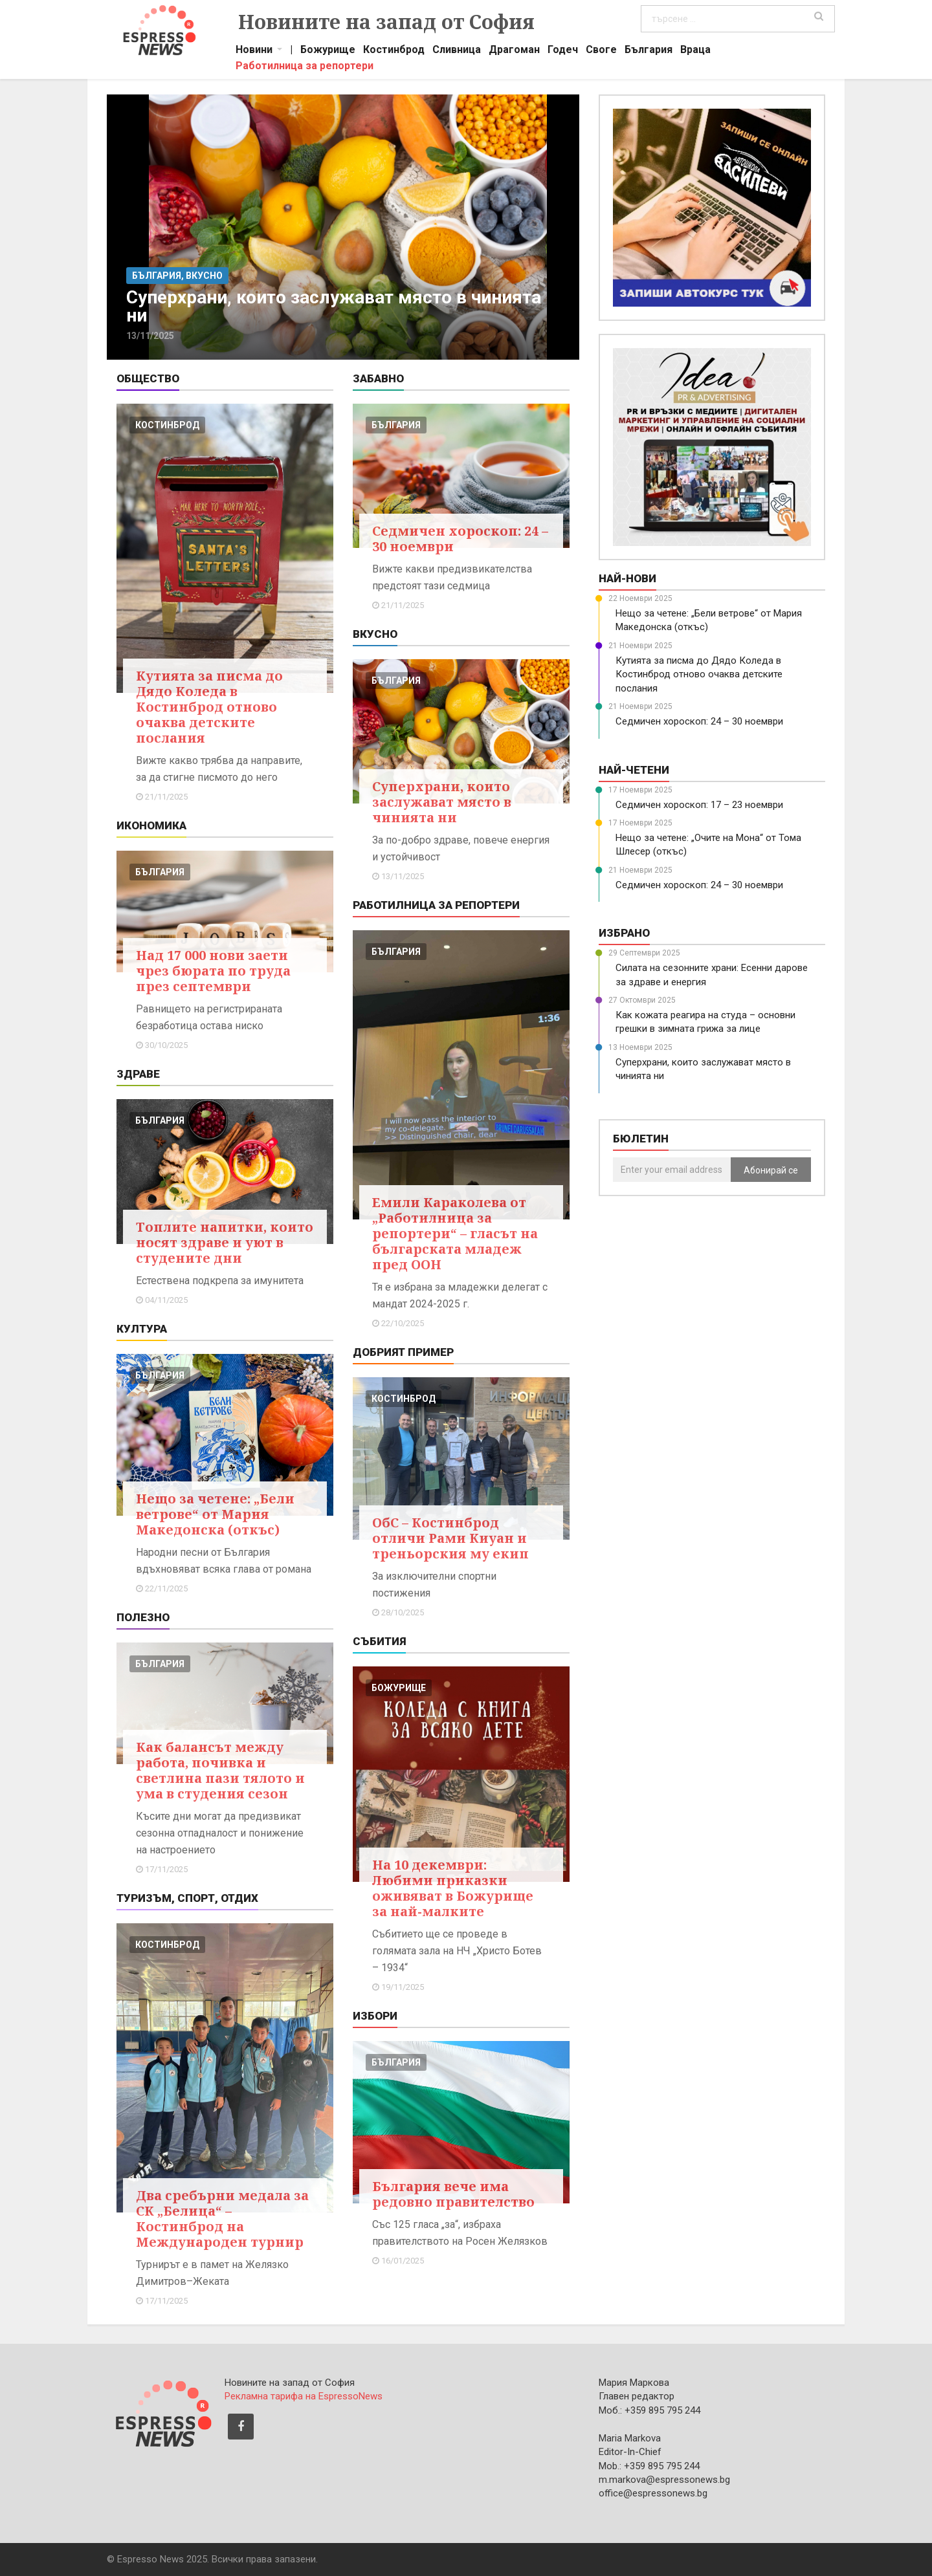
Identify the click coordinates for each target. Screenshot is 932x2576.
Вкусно (375, 634)
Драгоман (514, 51)
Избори (375, 2015)
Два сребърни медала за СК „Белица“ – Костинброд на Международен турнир (222, 2219)
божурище (399, 1688)
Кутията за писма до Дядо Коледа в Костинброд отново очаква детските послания (209, 707)
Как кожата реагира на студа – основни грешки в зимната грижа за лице (705, 1021)
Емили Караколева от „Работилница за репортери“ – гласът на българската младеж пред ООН (455, 1233)
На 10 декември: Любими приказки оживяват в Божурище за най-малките (452, 1888)
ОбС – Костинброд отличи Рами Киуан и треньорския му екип (450, 1538)
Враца (695, 51)
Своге (601, 51)
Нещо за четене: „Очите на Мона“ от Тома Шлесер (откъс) (708, 844)
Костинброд (394, 51)
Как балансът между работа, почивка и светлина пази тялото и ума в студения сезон (220, 1770)
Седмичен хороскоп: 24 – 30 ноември (460, 538)
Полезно (143, 1617)
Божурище (327, 51)
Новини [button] (254, 51)
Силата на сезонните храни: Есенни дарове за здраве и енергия (712, 974)
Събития (379, 1641)
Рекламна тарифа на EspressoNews (304, 2396)
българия (159, 872)
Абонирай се (771, 1170)
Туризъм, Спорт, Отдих (187, 1898)
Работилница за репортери (304, 67)
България (648, 51)
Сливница (456, 51)
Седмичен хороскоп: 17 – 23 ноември (699, 805)
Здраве (138, 1073)
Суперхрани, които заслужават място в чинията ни (441, 802)
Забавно (378, 378)
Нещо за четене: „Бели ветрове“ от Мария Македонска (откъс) (215, 1514)
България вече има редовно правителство (453, 2194)
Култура (141, 1328)
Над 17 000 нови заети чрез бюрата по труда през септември (213, 970)
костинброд (167, 425)
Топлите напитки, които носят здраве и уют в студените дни (224, 1242)
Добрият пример (403, 1352)
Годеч (563, 51)
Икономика (151, 825)
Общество (147, 378)
